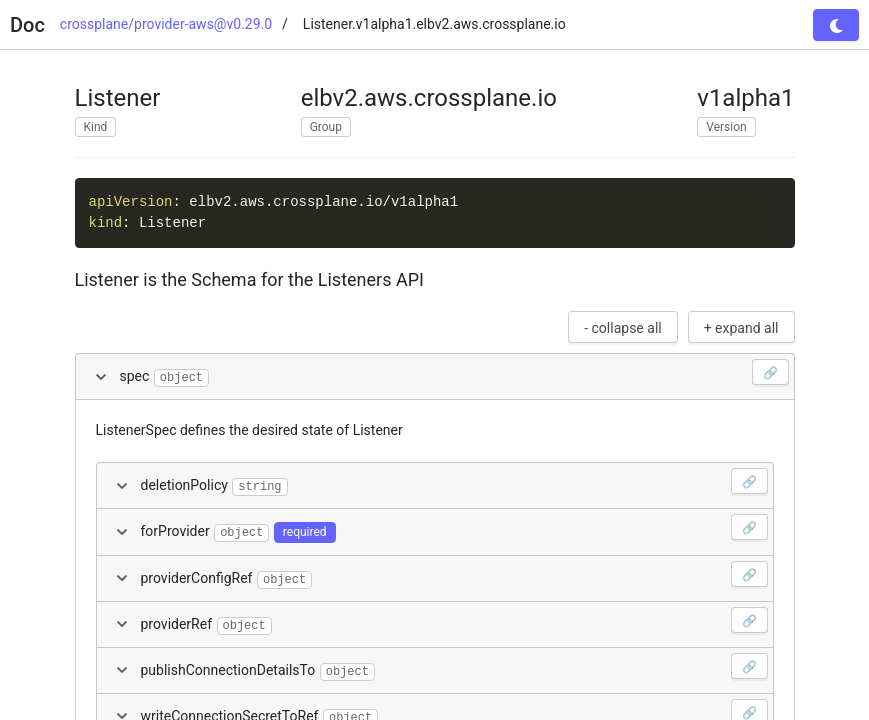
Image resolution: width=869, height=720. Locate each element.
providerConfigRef (454, 575)
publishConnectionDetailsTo (454, 667)
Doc (27, 25)
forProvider (454, 528)
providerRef (454, 621)
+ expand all (741, 328)
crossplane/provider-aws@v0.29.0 (166, 24)
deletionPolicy (454, 482)
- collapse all (623, 328)
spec (454, 373)
